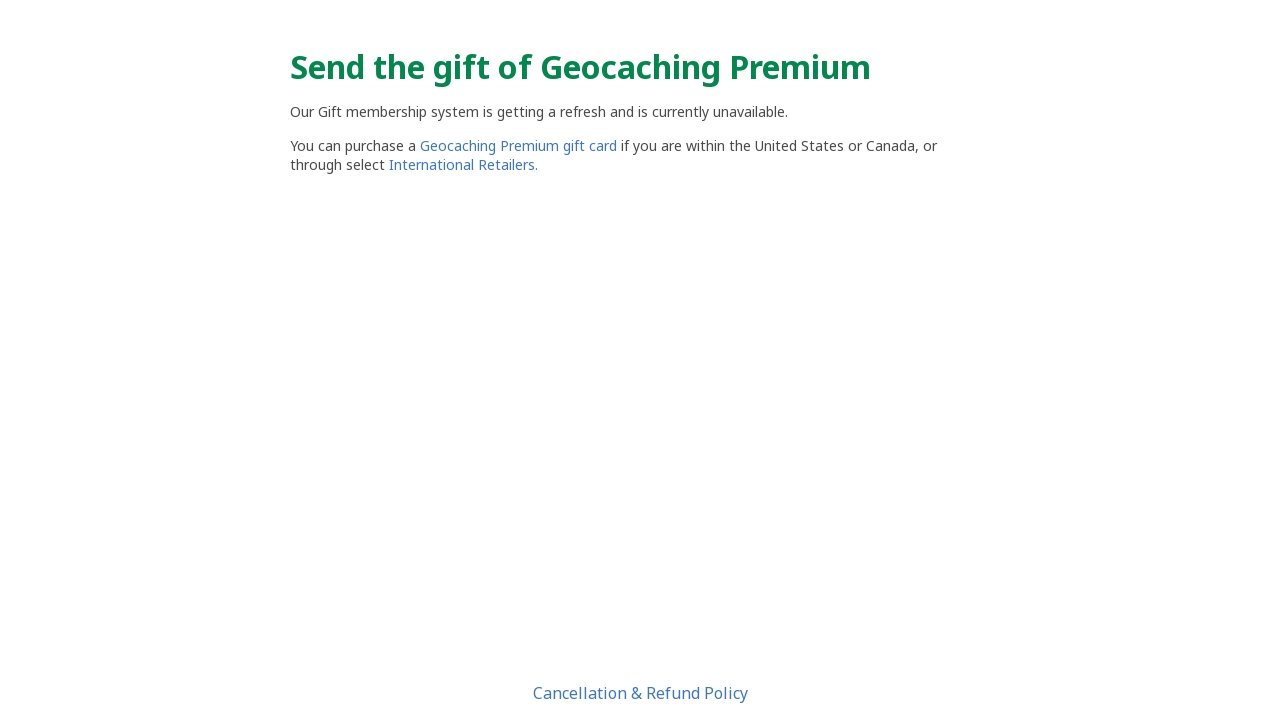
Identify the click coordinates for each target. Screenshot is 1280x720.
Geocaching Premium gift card (520, 145)
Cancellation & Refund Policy (640, 693)
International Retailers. (463, 164)
